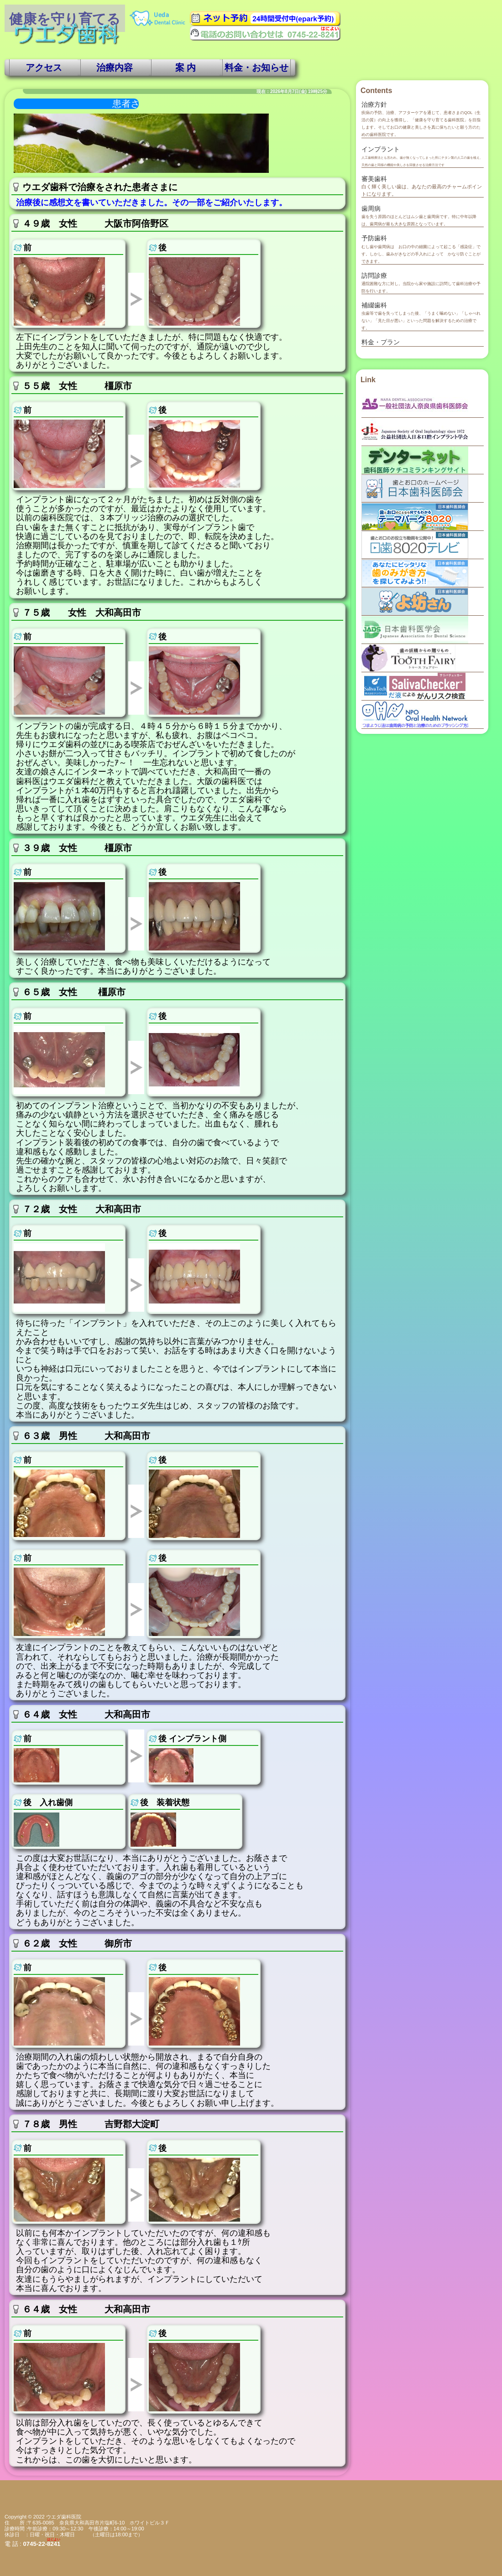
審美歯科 (374, 178)
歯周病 (371, 208)
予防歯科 (374, 238)
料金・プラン (380, 342)
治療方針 (374, 104)
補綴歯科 (374, 305)
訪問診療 (374, 275)
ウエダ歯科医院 (63, 2516)
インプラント (380, 149)
